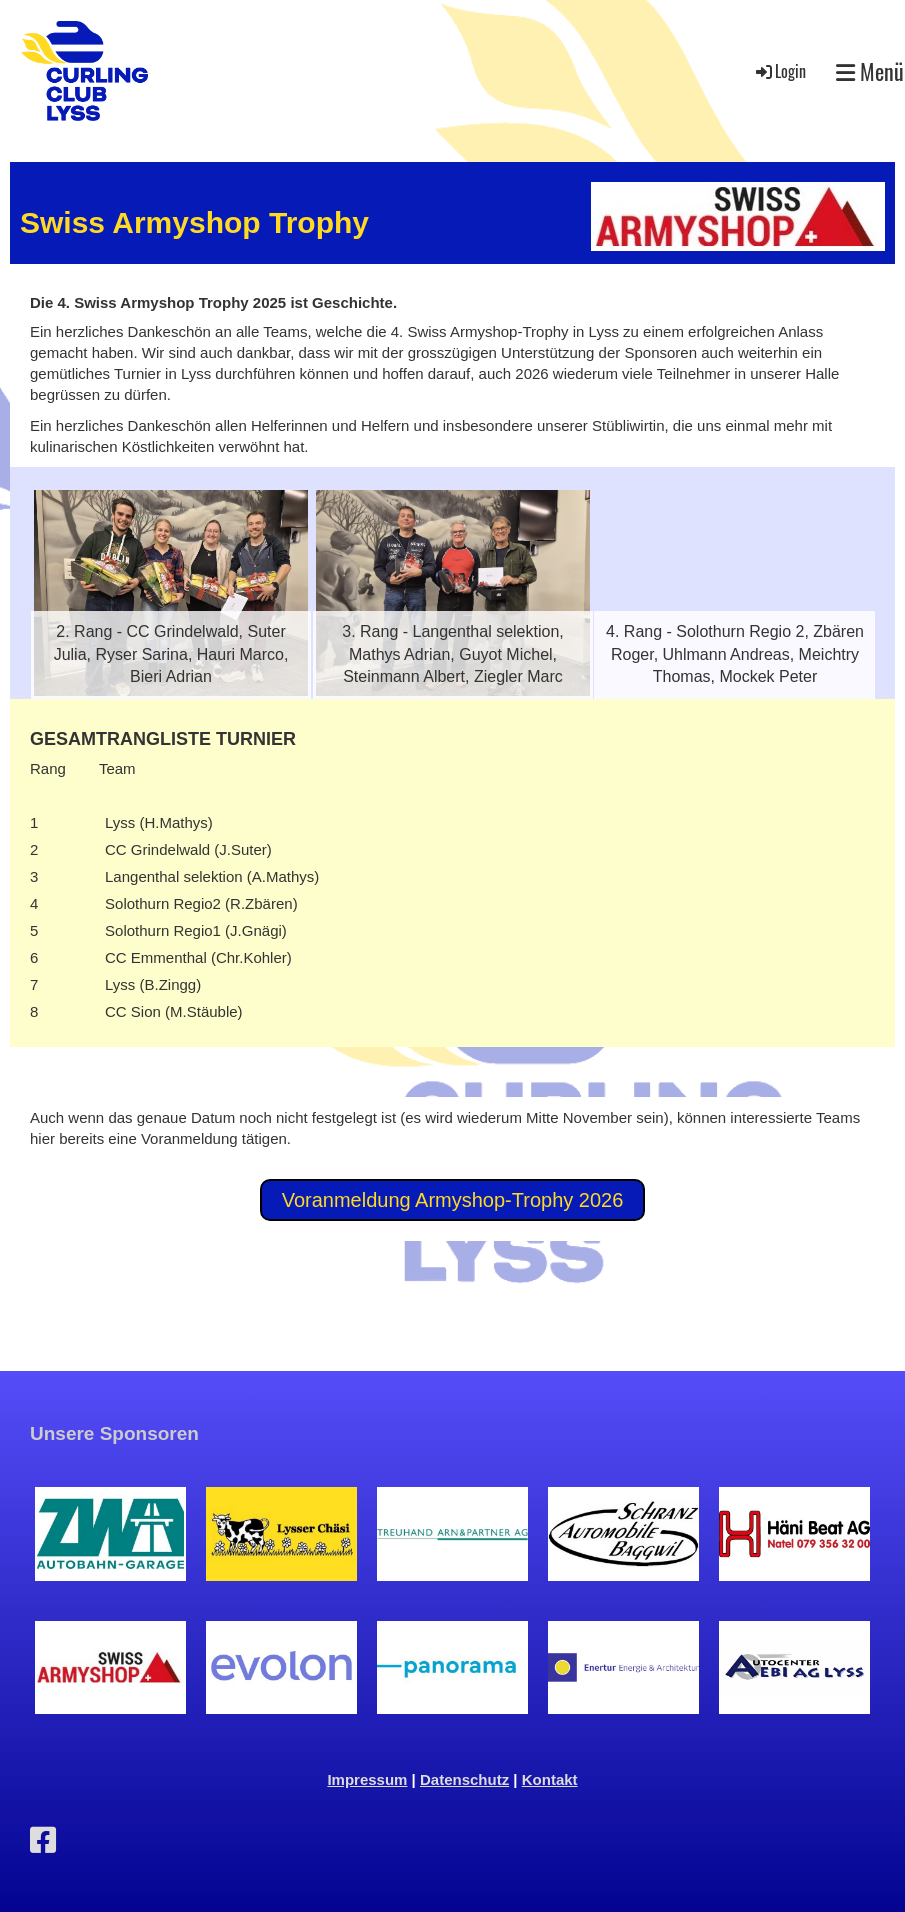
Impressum (367, 1779)
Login (779, 71)
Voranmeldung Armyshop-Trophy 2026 (453, 1200)
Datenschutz (464, 1779)
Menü (870, 71)
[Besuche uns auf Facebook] (43, 1840)
